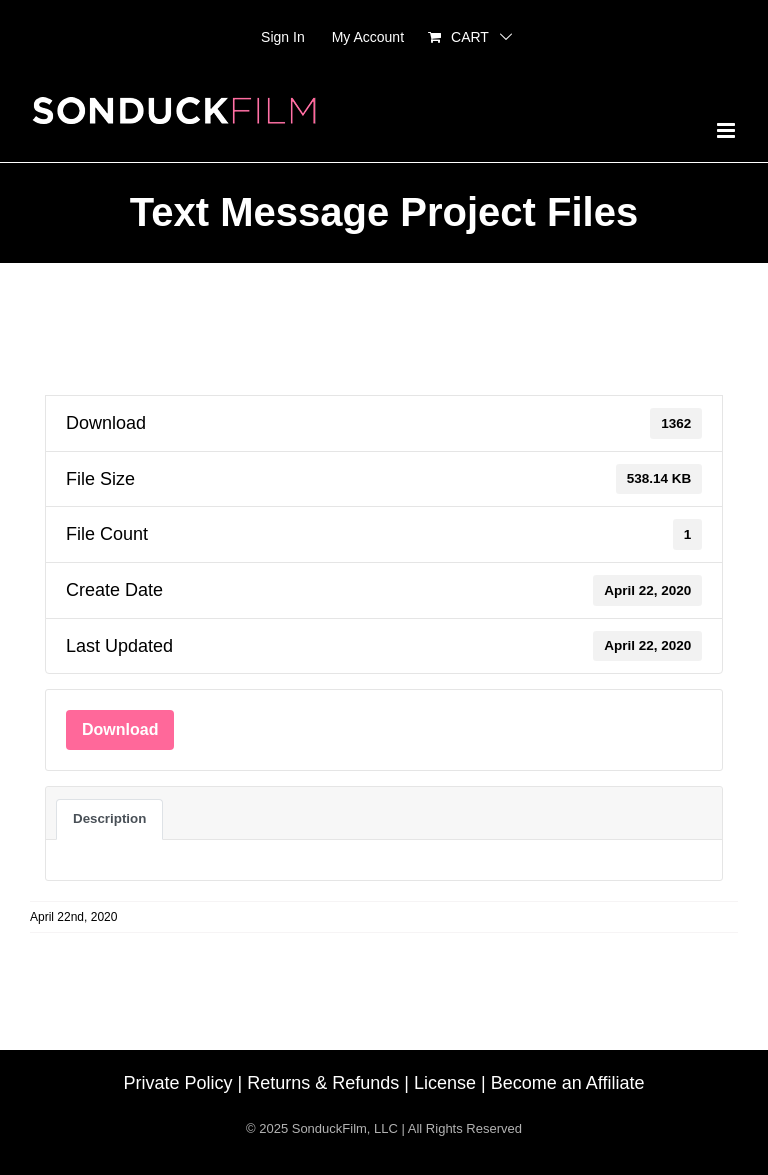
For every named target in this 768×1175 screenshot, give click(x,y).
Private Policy (178, 1083)
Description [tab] (109, 818)
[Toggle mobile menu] (727, 130)
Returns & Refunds (323, 1083)
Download (120, 729)
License (445, 1083)
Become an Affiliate (568, 1083)
